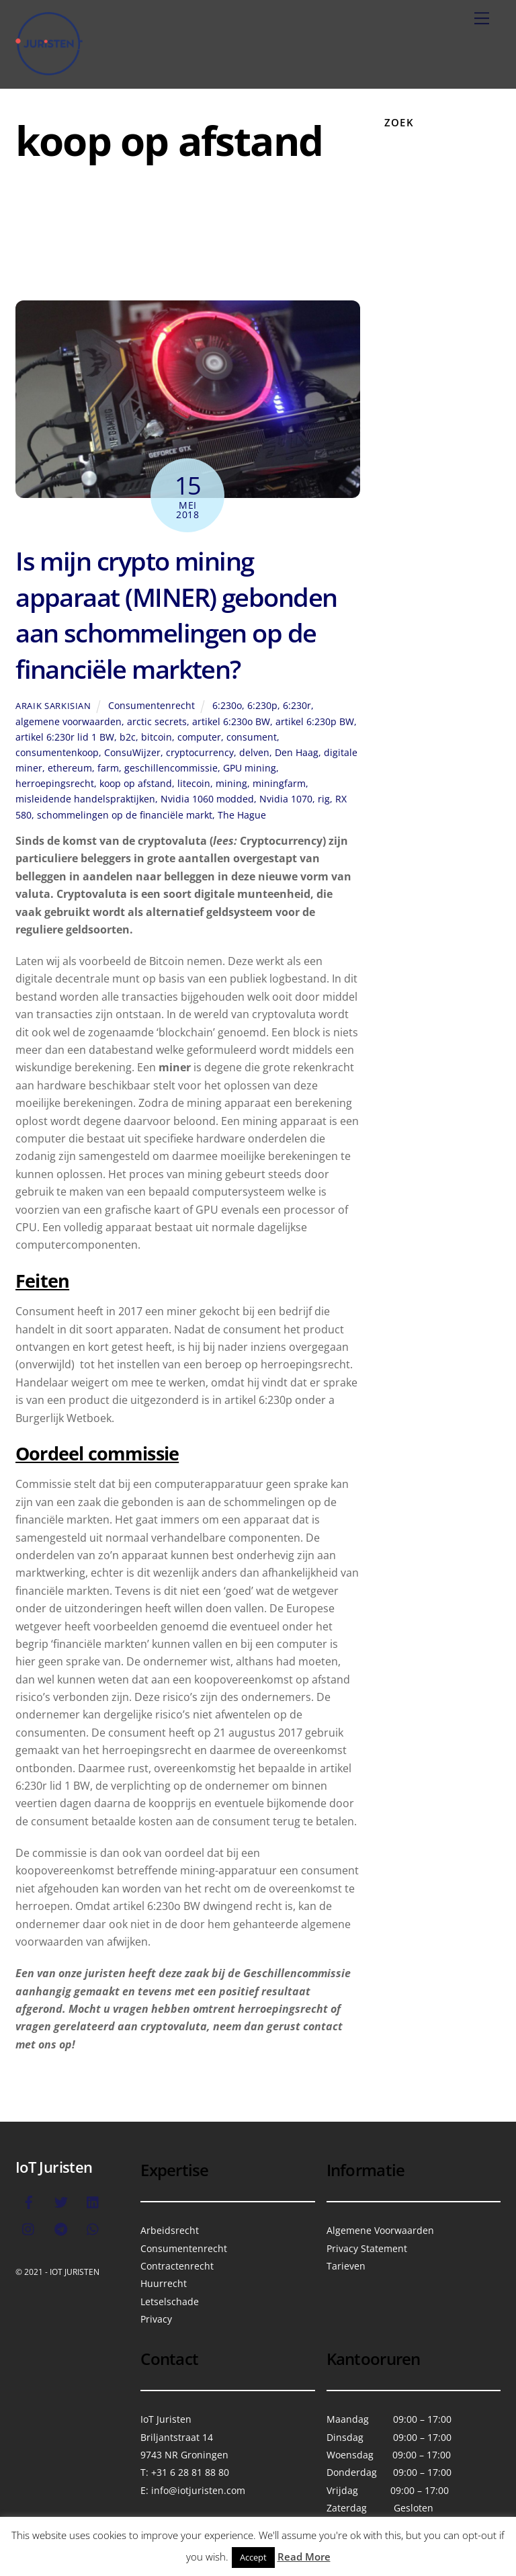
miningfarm (279, 783)
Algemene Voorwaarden (380, 2230)
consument (251, 737)
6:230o (227, 705)
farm (108, 767)
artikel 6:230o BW (231, 721)
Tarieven (346, 2265)
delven (254, 752)
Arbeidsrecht (169, 2230)
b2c (128, 737)
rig (324, 798)
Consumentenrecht (151, 705)
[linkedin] (93, 2200)
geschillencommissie (171, 767)
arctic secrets (157, 721)
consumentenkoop (57, 752)
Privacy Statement (367, 2248)
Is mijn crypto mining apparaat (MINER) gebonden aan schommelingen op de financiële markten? (176, 614)
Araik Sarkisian (53, 706)
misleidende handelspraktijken (85, 798)
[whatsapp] (93, 2227)
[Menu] (481, 18)
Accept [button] (253, 2557)
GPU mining (249, 767)
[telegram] (61, 2227)
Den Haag (296, 752)
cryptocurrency (200, 752)
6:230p (262, 705)
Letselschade (169, 2301)
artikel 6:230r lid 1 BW (64, 737)
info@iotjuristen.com (198, 2490)
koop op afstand (135, 783)
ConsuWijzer (132, 752)
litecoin (193, 783)
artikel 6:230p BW (314, 721)
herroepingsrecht (54, 783)
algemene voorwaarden (68, 721)
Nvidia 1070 (285, 798)
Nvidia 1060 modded (207, 798)
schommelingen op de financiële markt (124, 814)
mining (231, 783)
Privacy (156, 2319)
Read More (304, 2556)
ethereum (70, 767)
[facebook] (28, 2200)
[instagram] (28, 2227)
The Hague (242, 814)
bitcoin (156, 737)
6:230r (297, 705)
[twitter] (61, 2200)
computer (199, 737)
